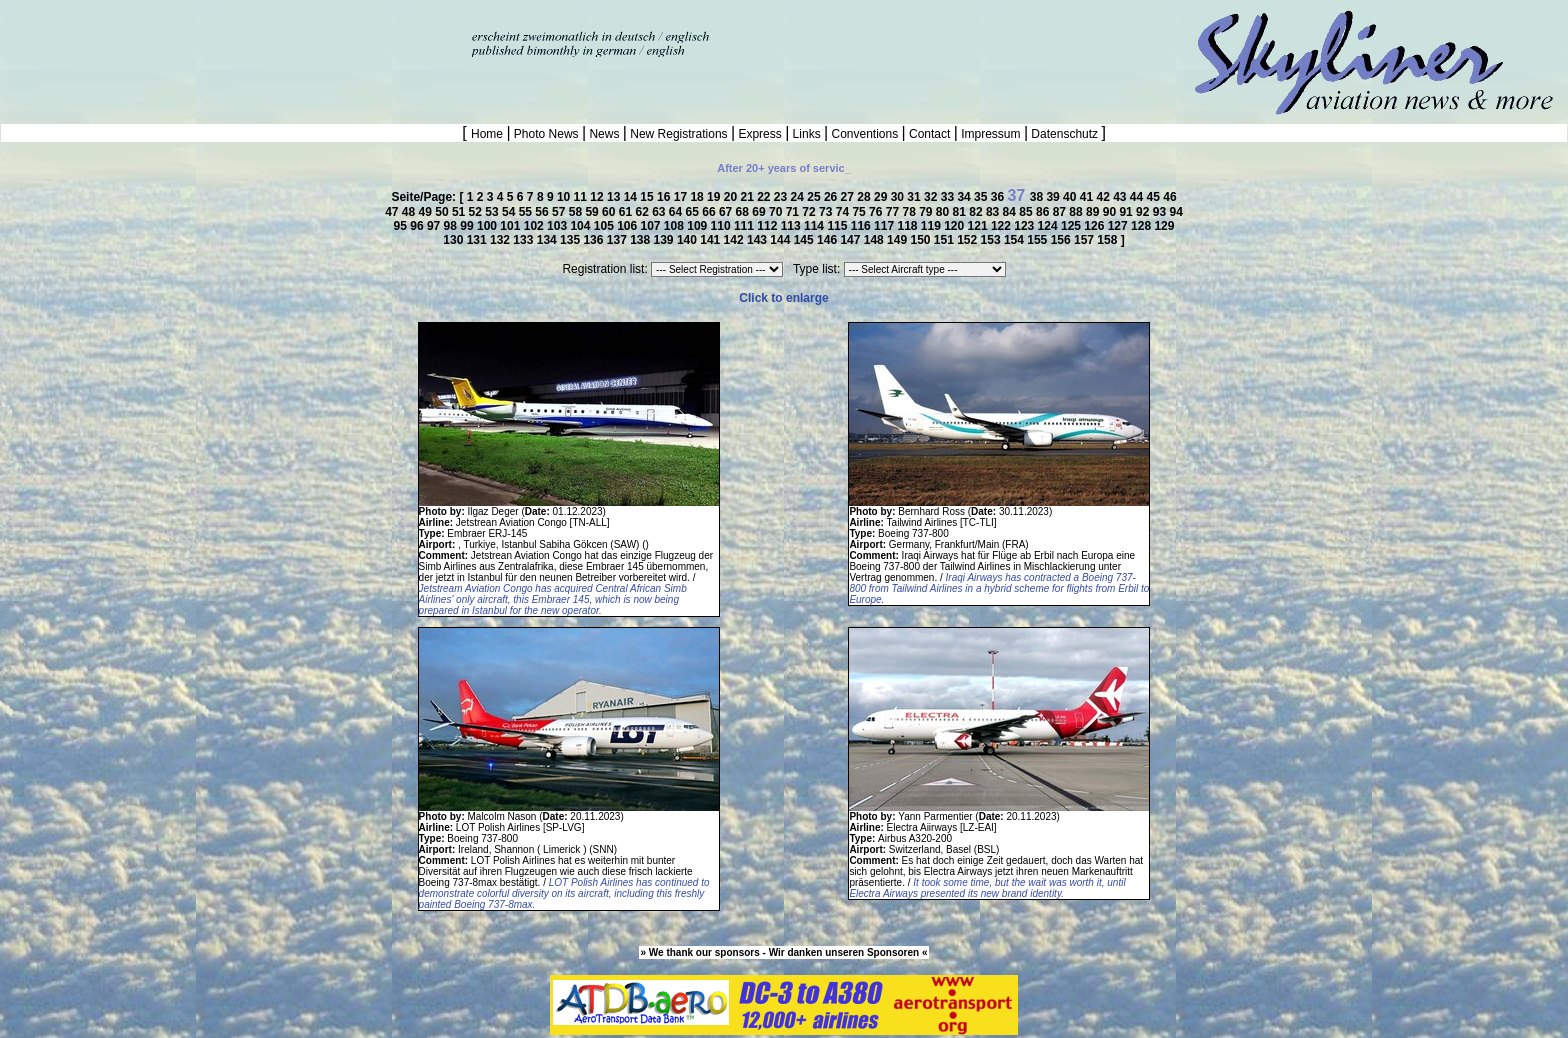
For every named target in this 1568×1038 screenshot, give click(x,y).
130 (454, 240)
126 (1095, 226)
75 (860, 212)
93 (1161, 212)
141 (711, 240)
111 (745, 226)
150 (921, 240)
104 (581, 226)
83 (994, 212)
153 (992, 240)
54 (510, 212)
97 (435, 226)
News (604, 134)
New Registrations (679, 134)
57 (560, 212)
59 (593, 212)
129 (1164, 226)
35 (982, 197)
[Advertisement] (234, 30)
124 (1049, 226)
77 (894, 212)
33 (949, 197)
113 (792, 226)
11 (582, 197)
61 (627, 212)
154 (1015, 240)
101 (511, 226)
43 (1121, 197)
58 (577, 212)
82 (977, 212)
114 (815, 226)
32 (932, 197)
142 (735, 240)
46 (1169, 197)
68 (744, 212)
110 (722, 226)
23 (782, 197)
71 (794, 212)
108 (675, 226)
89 (1094, 212)
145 (805, 240)
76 (877, 212)
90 (1111, 212)
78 (910, 212)
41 (1088, 197)
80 (944, 212)
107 (652, 226)
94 (1175, 212)
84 (1011, 212)
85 (1027, 212)
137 (618, 240)
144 (781, 240)
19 (715, 197)
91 (1127, 212)
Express (760, 134)
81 (961, 212)
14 (632, 197)
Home (488, 134)
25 (815, 197)
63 (660, 212)
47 (393, 212)
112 (768, 226)
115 (838, 226)
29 (882, 197)
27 (849, 197)
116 (862, 226)
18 (698, 197)
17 (682, 197)
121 (979, 226)
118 (908, 226)
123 (1025, 226)
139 (665, 240)
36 (999, 197)
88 (1077, 212)
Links (806, 134)
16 (665, 197)
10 (565, 197)
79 (927, 212)
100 (488, 226)
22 (765, 197)
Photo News (546, 134)
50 (443, 212)
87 (1061, 212)
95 (402, 226)
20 (732, 197)
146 (828, 240)
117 (885, 226)
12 (598, 197)
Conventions (864, 134)
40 (1071, 197)
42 (1104, 197)
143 (758, 240)
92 (1144, 212)
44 (1138, 197)
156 (1062, 240)
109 (698, 226)
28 (865, 197)
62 (643, 212)
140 (688, 240)
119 (932, 226)
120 (955, 226)
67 (727, 212)
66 (710, 212)
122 (1002, 226)
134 (548, 240)
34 (965, 197)
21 (748, 197)
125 (1072, 226)
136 (594, 240)
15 (648, 197)
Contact (930, 134)
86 (1044, 212)
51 (460, 212)
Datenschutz (1064, 134)
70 (777, 212)
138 (641, 240)
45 (1155, 197)
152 (968, 240)
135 (571, 240)
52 (477, 212)
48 (410, 212)
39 (1054, 197)
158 (1108, 240)
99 (468, 226)
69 (760, 212)
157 (1085, 240)
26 (832, 197)
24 (799, 197)
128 (1142, 226)
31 (915, 197)
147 (851, 240)
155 (1038, 240)
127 (1119, 226)
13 (615, 197)
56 (543, 212)
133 (524, 240)
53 (493, 212)
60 (610, 212)
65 (694, 212)
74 (844, 212)
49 (427, 212)
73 (827, 212)
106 (628, 226)
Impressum (991, 134)
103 (558, 226)
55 (527, 212)
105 (605, 226)
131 (478, 240)
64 (677, 212)
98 (452, 226)
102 (535, 226)
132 (501, 240)
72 (810, 212)
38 (1038, 197)
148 (875, 240)
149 (898, 240)
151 (945, 240)
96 (418, 226)
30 (899, 197)
